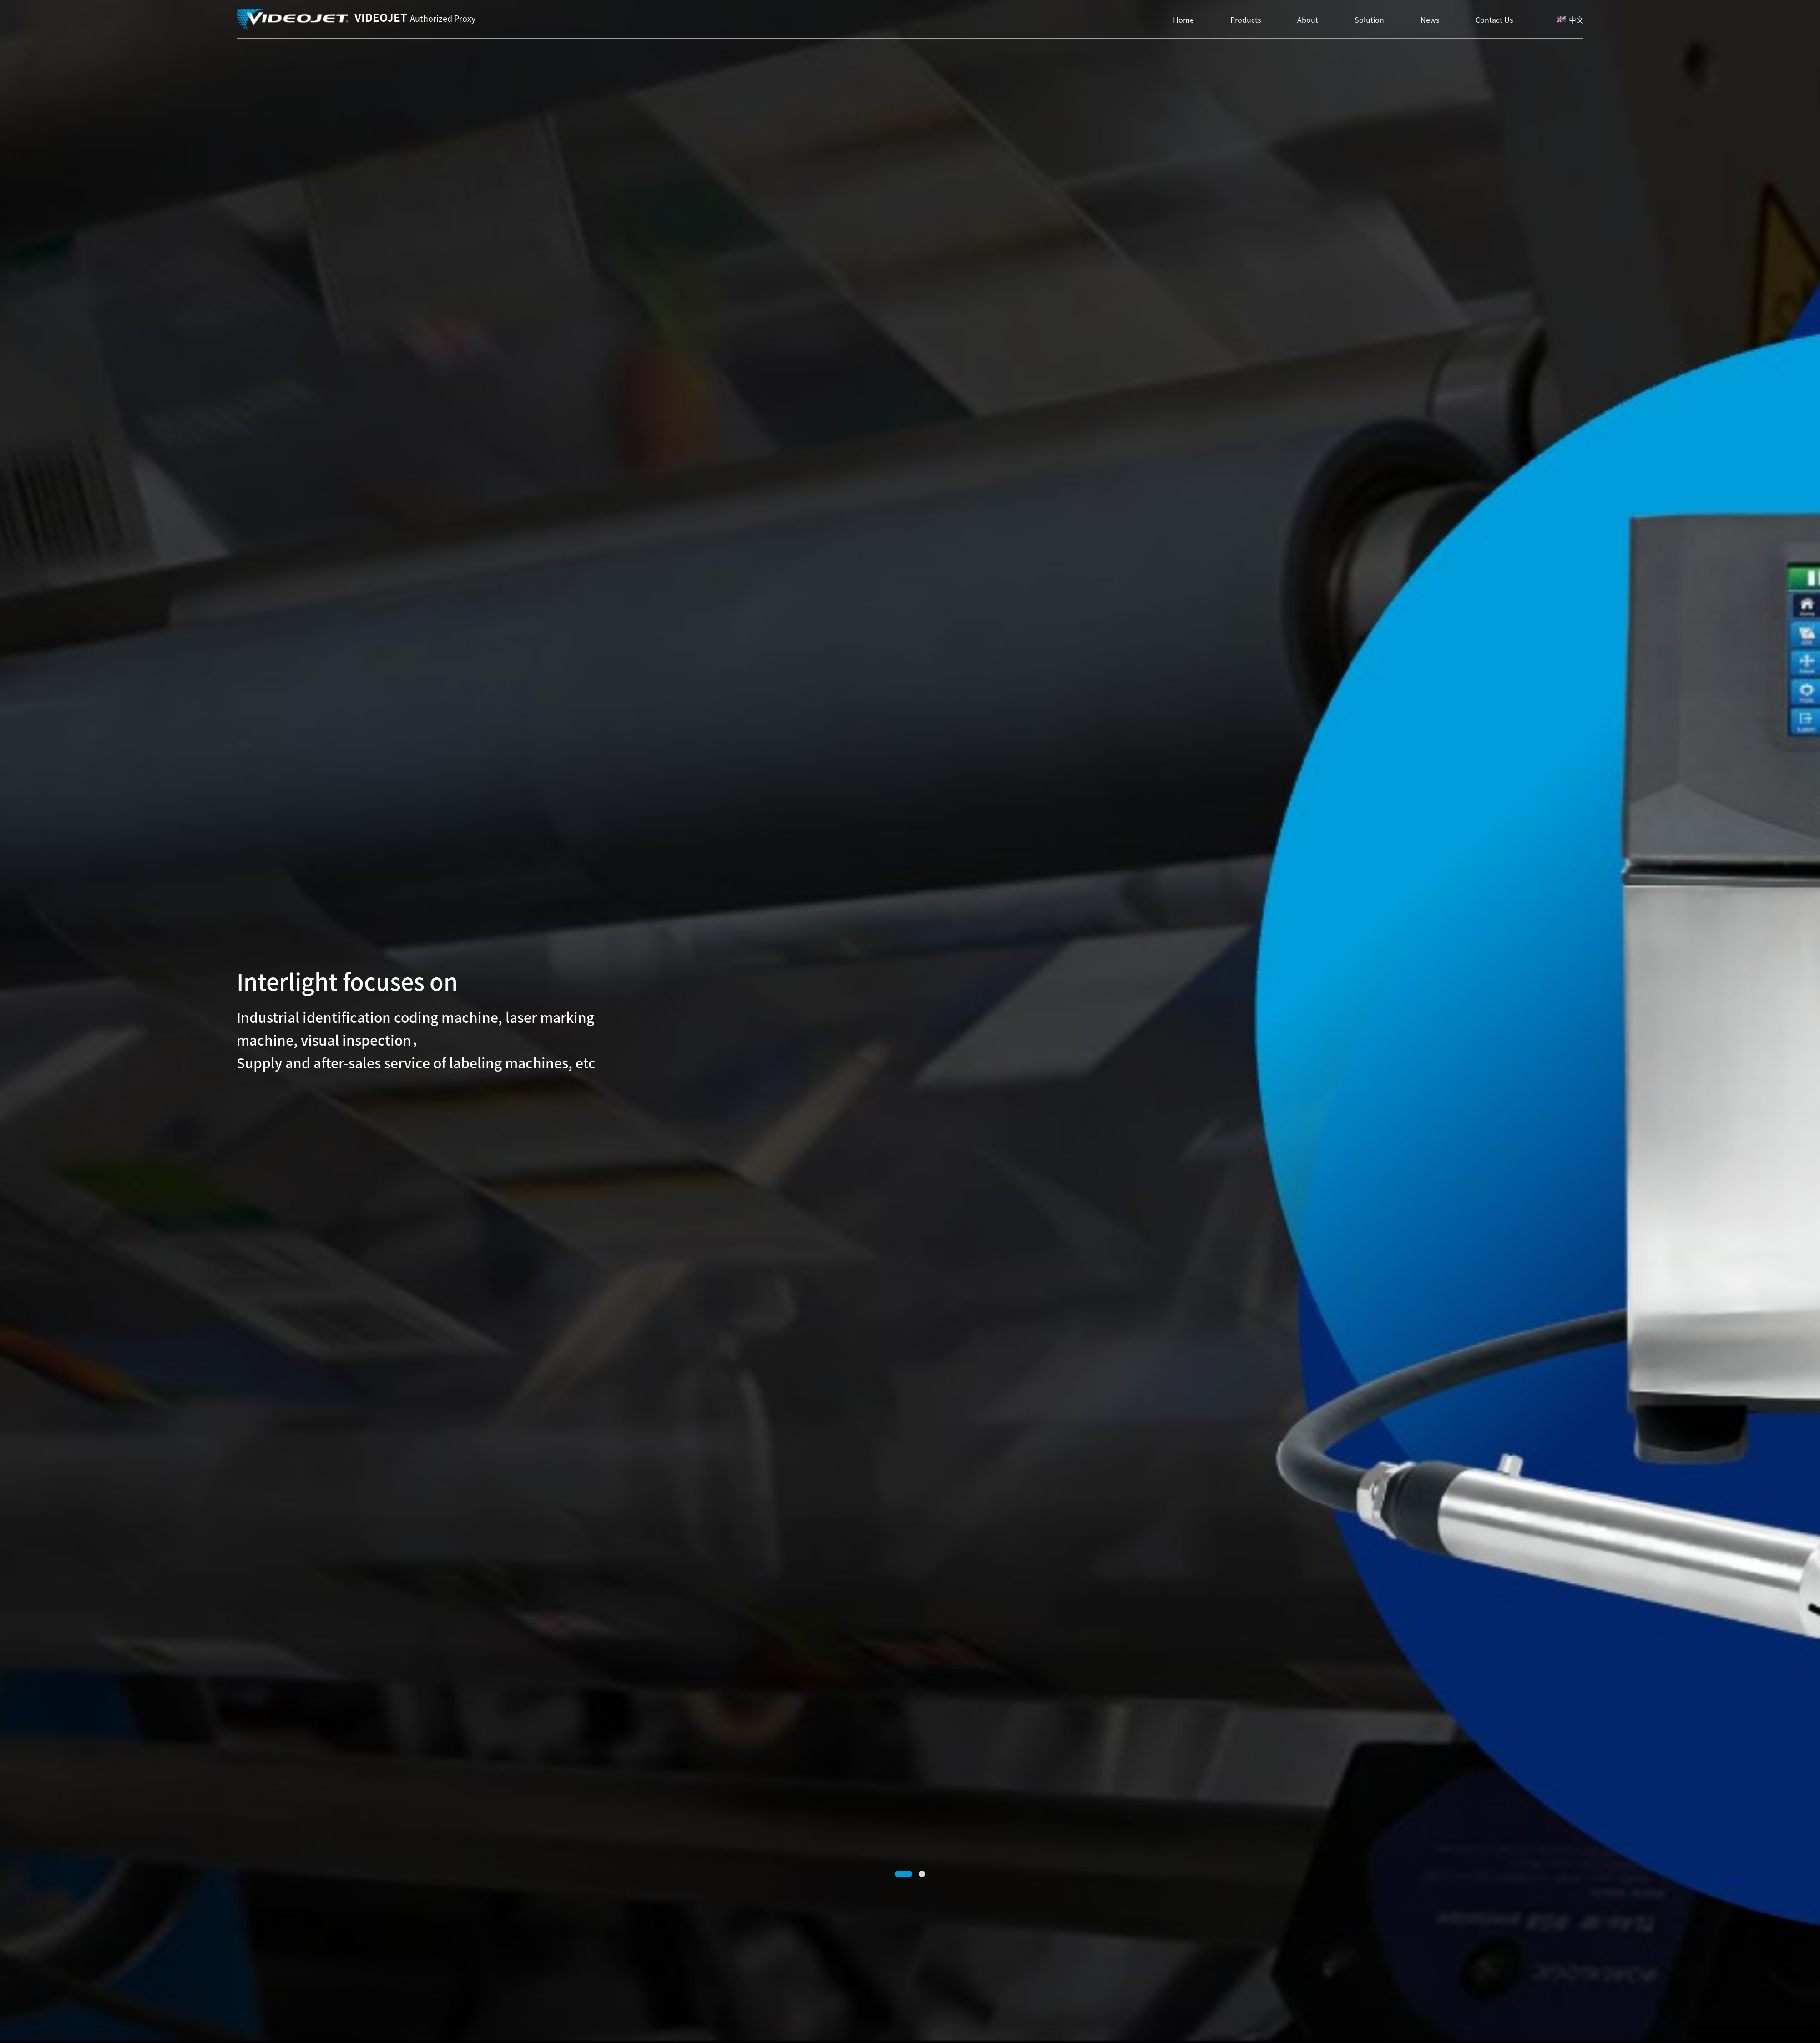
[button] (903, 1874)
